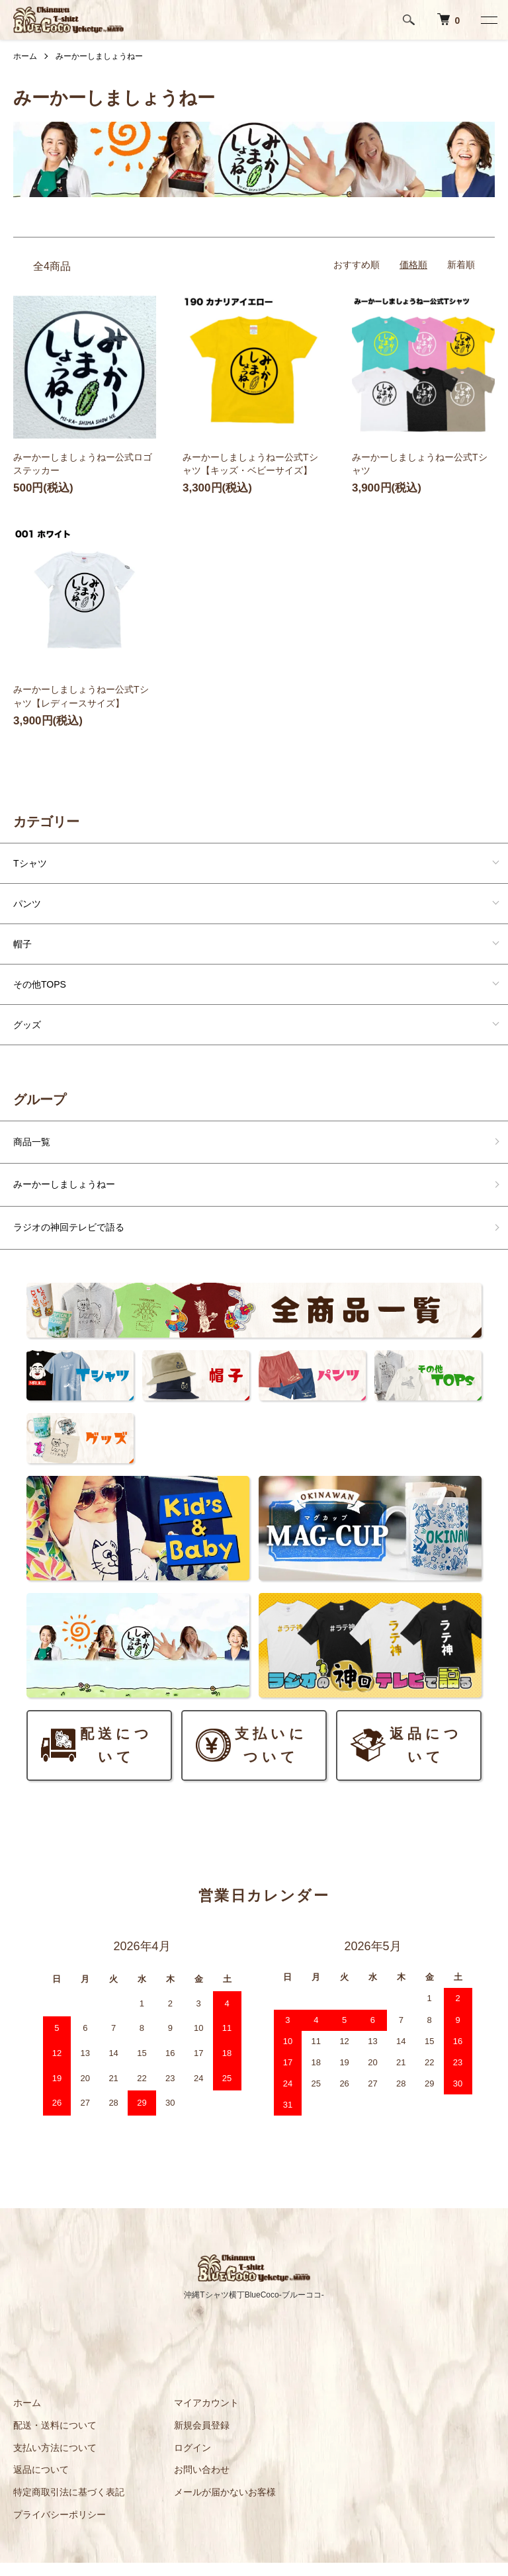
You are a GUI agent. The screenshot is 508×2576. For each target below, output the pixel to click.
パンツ (27, 903)
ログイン (192, 2447)
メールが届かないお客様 (225, 2492)
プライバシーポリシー (59, 2514)
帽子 (22, 944)
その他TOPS (39, 984)
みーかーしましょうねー (99, 56)
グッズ (27, 1024)
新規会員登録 (202, 2425)
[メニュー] (488, 20)
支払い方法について (55, 2447)
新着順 (461, 264)
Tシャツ (30, 863)
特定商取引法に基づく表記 (68, 2492)
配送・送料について (55, 2425)
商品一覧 (31, 1142)
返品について (41, 2469)
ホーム (25, 56)
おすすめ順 (356, 264)
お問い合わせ (202, 2469)
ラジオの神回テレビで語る (68, 1227)
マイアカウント (206, 2402)
